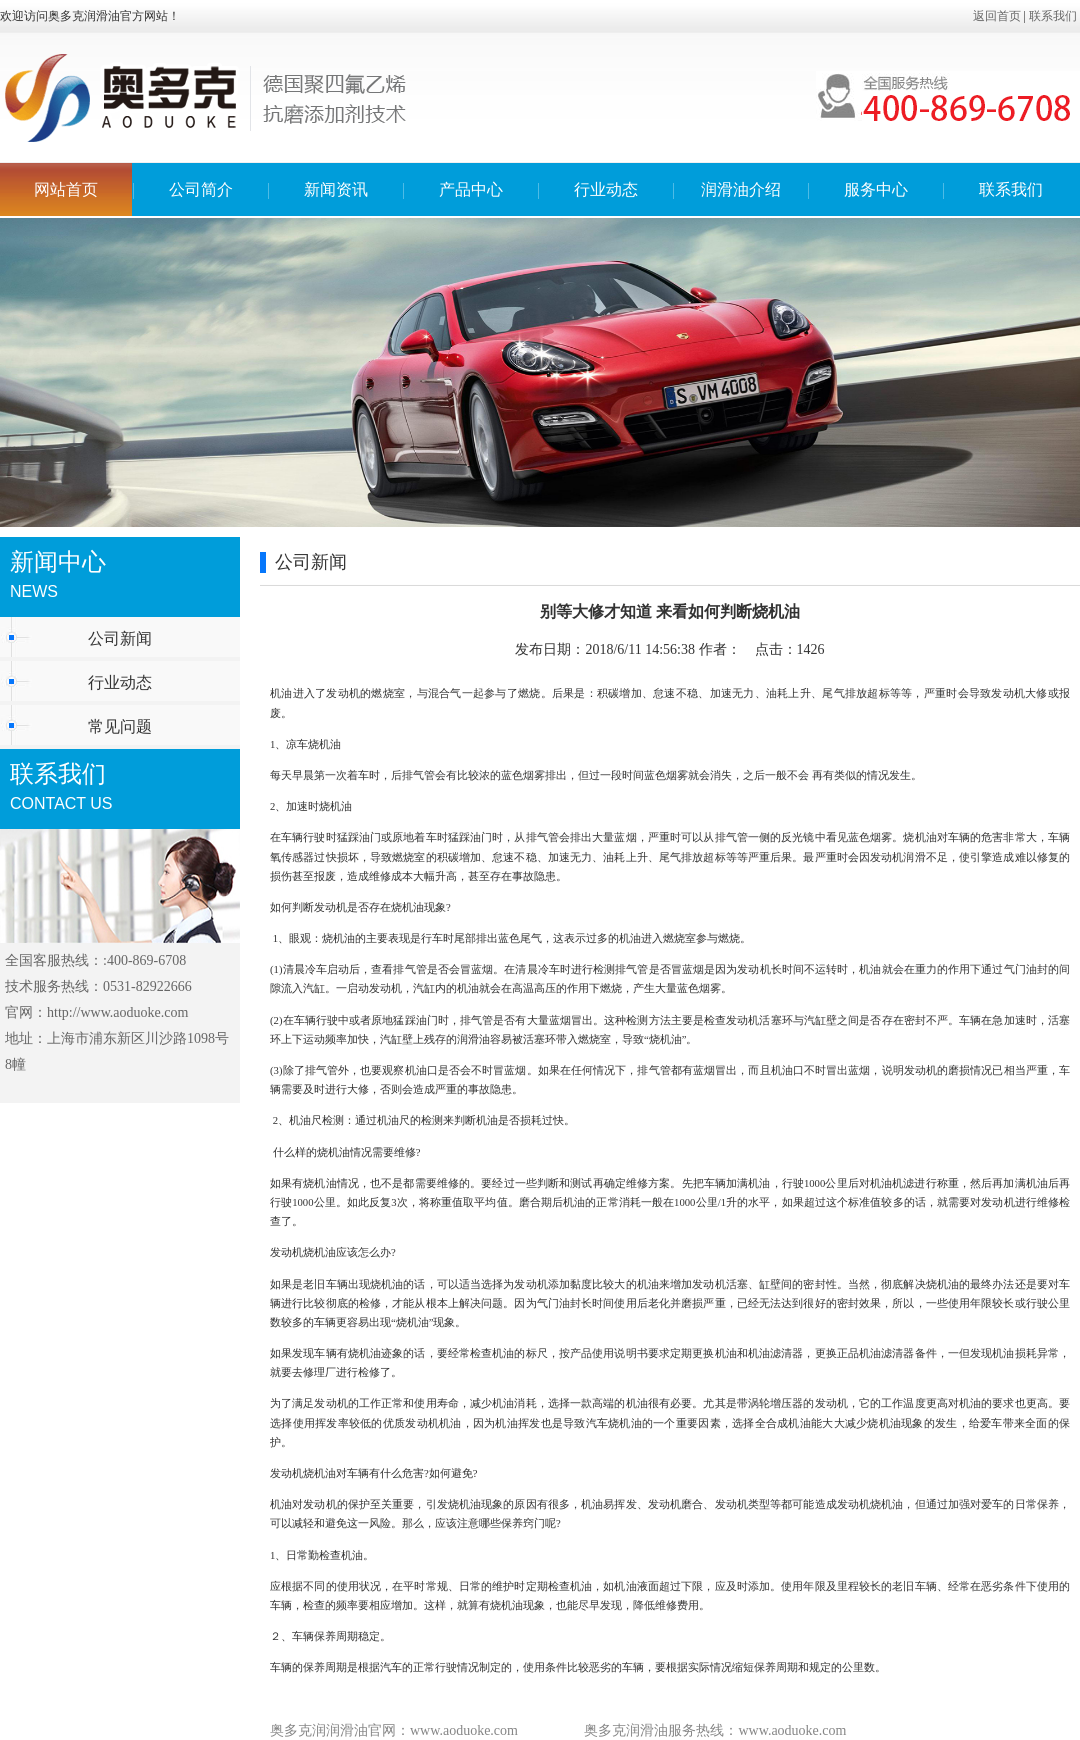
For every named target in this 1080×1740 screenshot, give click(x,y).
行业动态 (606, 189)
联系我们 (1053, 16)
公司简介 (201, 189)
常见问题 (120, 726)
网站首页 (66, 189)
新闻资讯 (336, 189)
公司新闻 (120, 638)
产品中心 (471, 189)
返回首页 (997, 16)
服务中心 (876, 189)
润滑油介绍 (741, 189)
